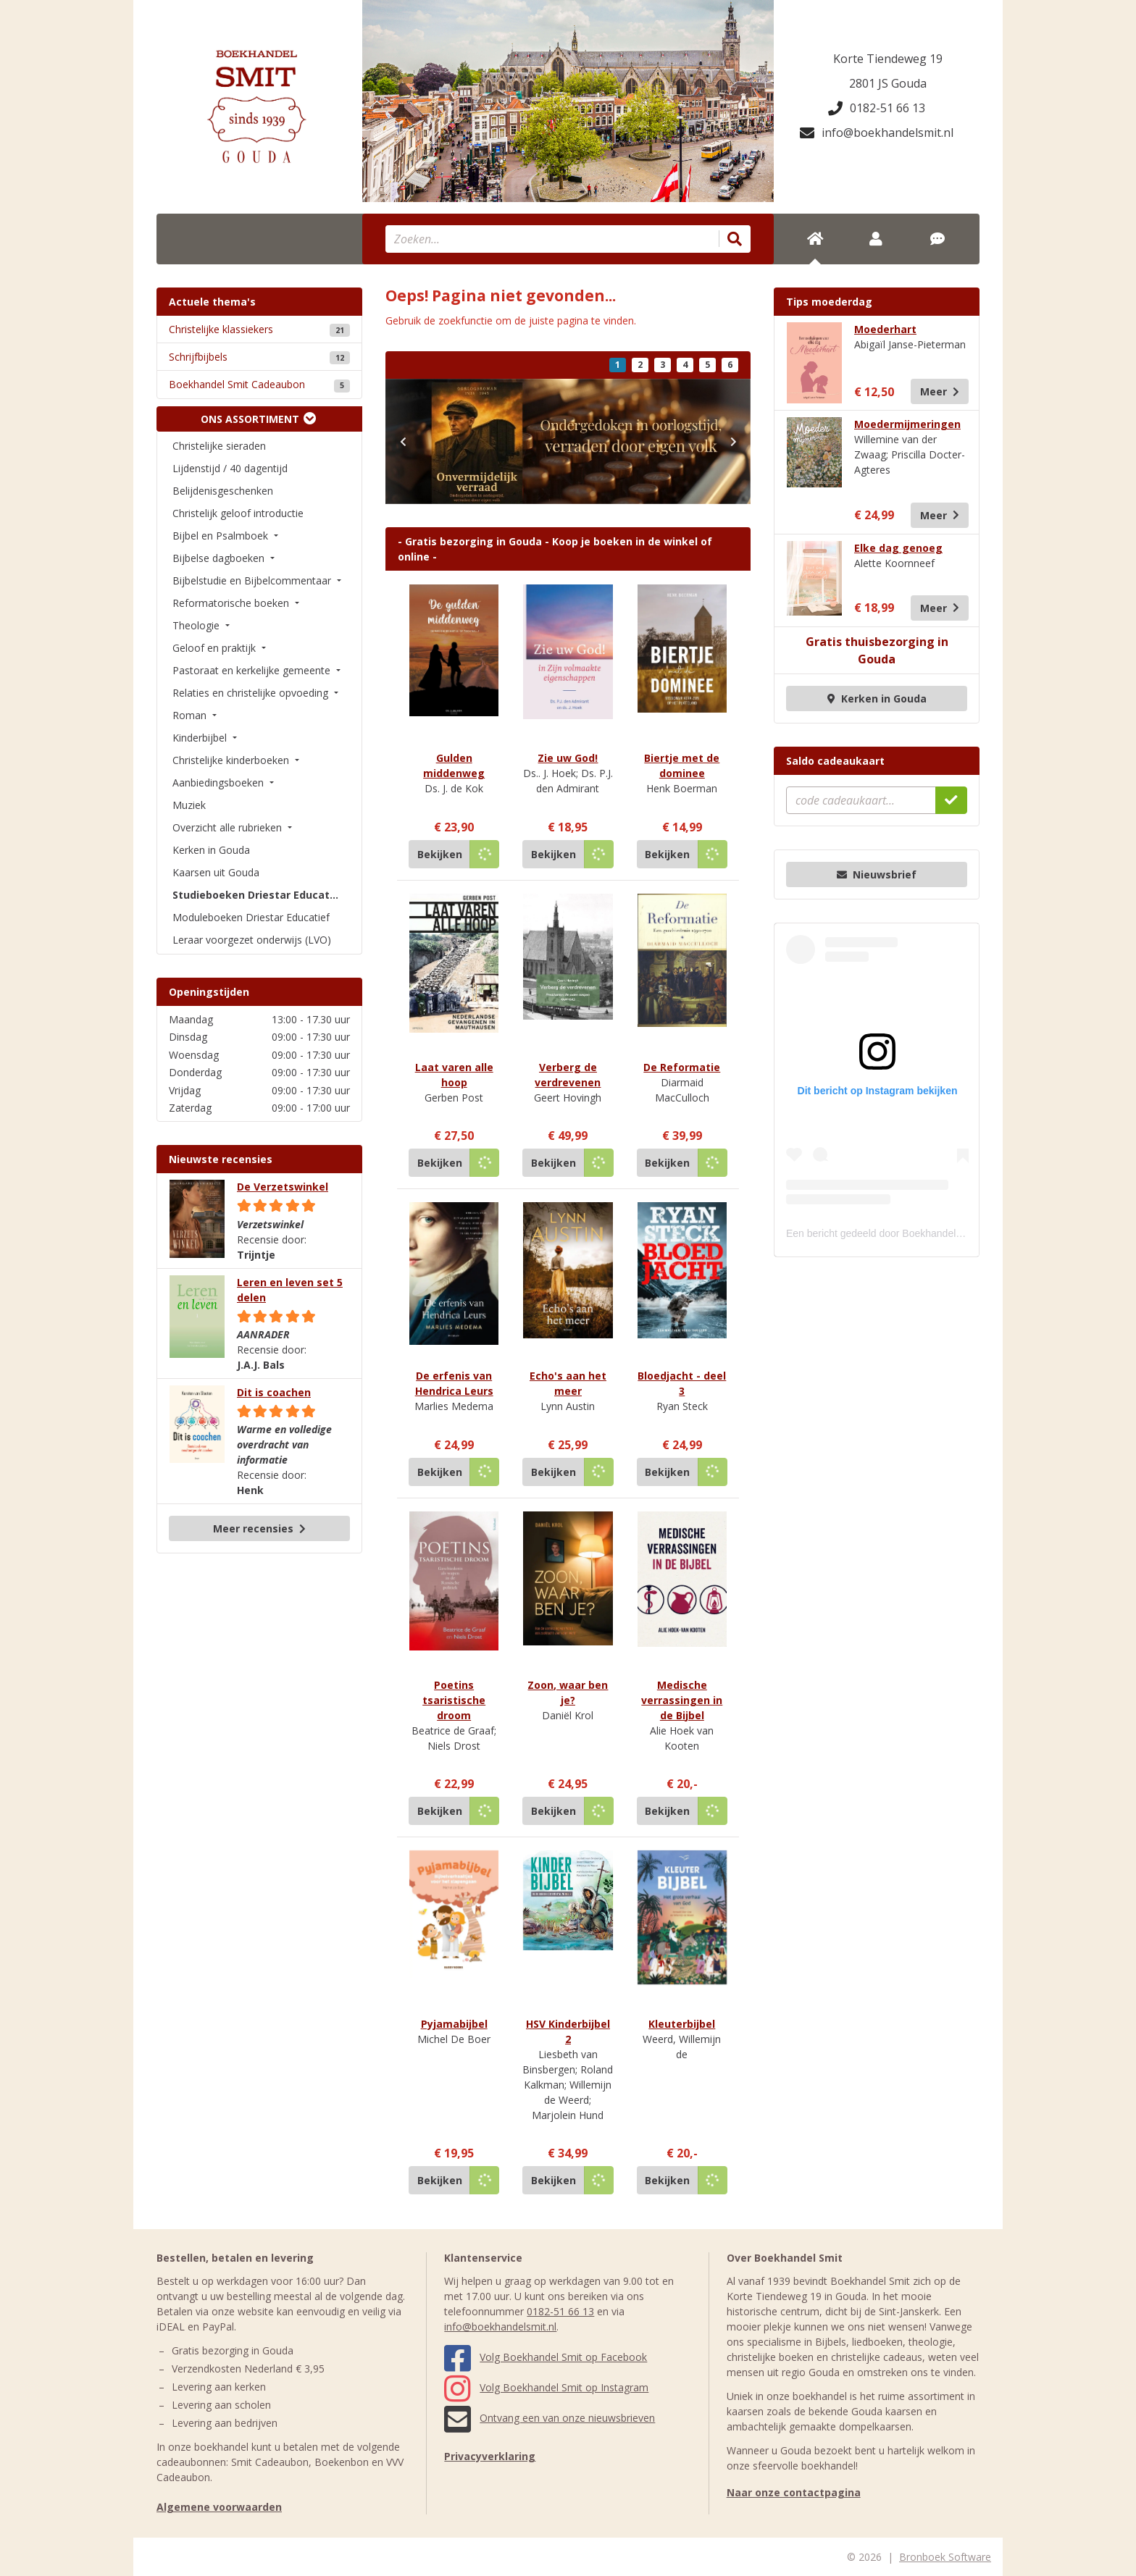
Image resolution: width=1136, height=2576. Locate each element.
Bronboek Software (945, 2557)
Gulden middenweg (454, 765)
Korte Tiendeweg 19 (888, 59)
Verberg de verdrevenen (568, 1074)
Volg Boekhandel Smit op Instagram (546, 2387)
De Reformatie (681, 1067)
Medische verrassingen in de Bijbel (681, 1700)
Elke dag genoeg (898, 548)
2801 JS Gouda (888, 83)
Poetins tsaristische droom (453, 1700)
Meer (939, 391)
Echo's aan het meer (568, 1383)
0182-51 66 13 (876, 108)
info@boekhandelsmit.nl (876, 132)
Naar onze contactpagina (794, 2492)
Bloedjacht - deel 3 (682, 1383)
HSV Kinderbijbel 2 (568, 2031)
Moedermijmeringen (907, 424)
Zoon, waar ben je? (567, 1692)
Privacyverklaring (489, 2456)
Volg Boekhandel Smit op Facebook (545, 2357)
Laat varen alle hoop (454, 1074)
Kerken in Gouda (877, 698)
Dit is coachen (274, 1392)
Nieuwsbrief (876, 874)
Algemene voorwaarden (219, 2507)
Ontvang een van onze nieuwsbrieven (549, 2418)
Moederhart (885, 329)
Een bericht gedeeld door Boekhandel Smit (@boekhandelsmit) (928, 1233)
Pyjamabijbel (454, 2024)
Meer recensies (259, 1528)
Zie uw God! (568, 758)
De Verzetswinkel (282, 1186)
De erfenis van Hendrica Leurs (454, 1383)
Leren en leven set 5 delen (290, 1289)
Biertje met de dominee (681, 765)
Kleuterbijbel (681, 2024)
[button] (402, 441)
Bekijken (439, 854)
